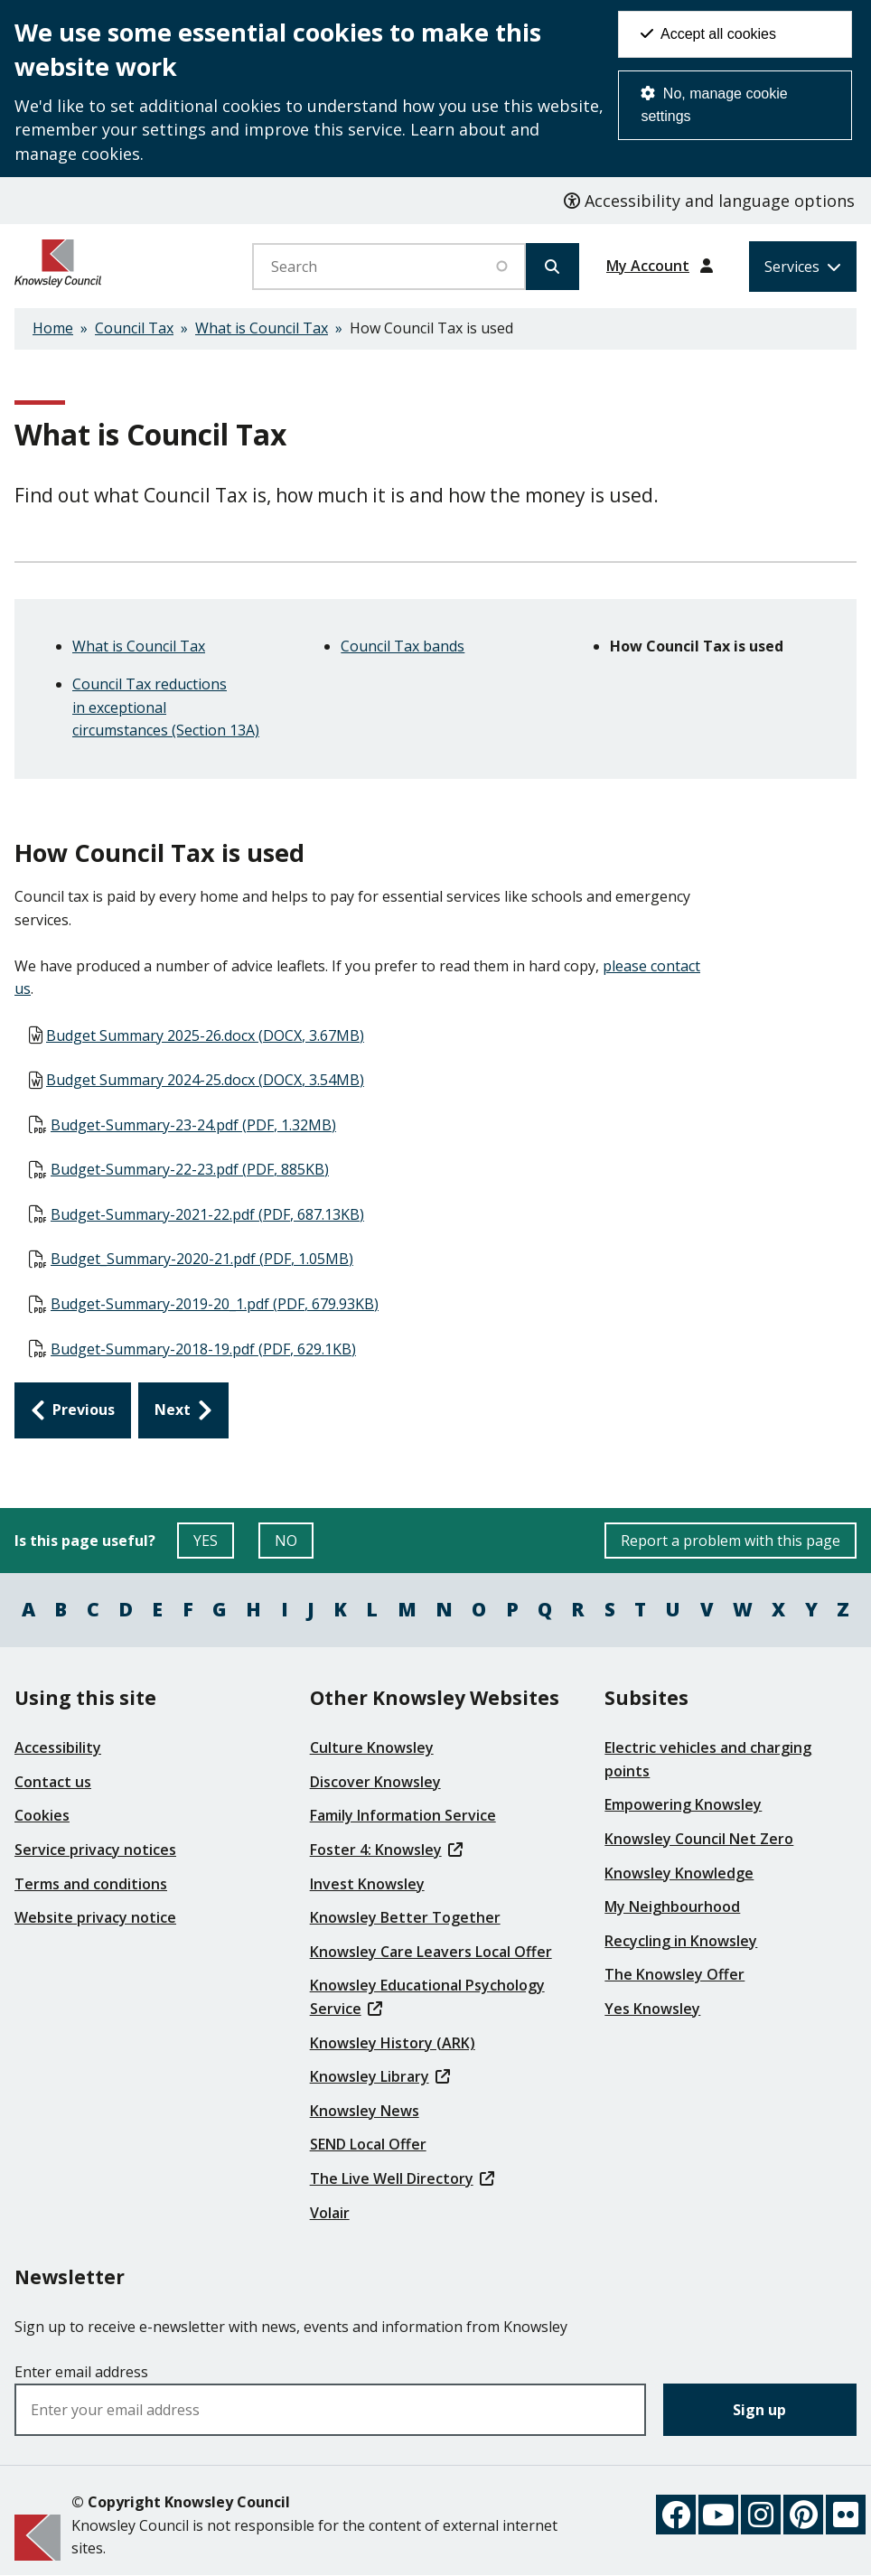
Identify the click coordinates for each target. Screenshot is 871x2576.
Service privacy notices (95, 1849)
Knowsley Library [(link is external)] (380, 2076)
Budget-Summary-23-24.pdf (193, 1125)
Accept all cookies (708, 34)
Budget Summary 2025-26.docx (205, 1035)
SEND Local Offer (368, 2144)
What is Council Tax (261, 328)
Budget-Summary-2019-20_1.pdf (215, 1304)
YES (213, 1545)
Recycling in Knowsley (680, 1941)
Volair (330, 2213)
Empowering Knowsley (683, 1804)
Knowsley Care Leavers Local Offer (431, 1952)
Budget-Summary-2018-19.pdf (203, 1349)
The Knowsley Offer (674, 1974)
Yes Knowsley (652, 2009)
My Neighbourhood (672, 1906)
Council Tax (134, 328)
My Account (647, 266)
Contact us (52, 1782)
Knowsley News (364, 2111)
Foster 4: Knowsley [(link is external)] (386, 1849)
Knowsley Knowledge (679, 1873)
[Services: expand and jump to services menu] (803, 266)
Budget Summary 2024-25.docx (205, 1080)
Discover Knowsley (375, 1782)
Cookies (42, 1815)
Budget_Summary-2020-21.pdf (202, 1259)
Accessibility (57, 1747)
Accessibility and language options (709, 200)
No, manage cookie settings (714, 105)
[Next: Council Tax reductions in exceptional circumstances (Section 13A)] (183, 1410)
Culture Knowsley (372, 1747)
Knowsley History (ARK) (392, 2043)
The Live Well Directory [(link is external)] (402, 2178)
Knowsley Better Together (405, 1917)
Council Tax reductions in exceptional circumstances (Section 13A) (165, 707)
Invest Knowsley (367, 1884)
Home (53, 328)
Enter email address (81, 2372)
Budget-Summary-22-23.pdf (190, 1169)
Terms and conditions (90, 1884)
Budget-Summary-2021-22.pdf (207, 1214)
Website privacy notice (95, 1917)
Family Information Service (403, 1815)
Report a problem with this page (730, 1540)
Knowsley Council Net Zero (698, 1839)
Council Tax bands (402, 646)
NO (294, 1545)
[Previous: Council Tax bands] (72, 1410)
